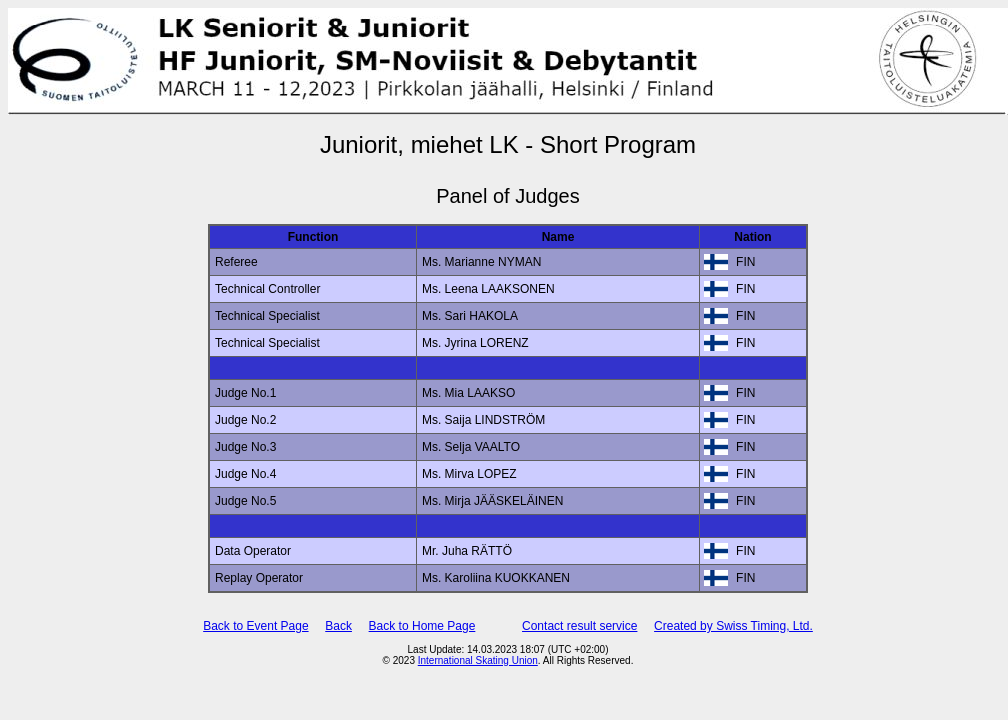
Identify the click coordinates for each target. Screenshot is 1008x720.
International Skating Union (478, 660)
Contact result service (579, 626)
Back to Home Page (422, 626)
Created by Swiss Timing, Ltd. (733, 626)
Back (338, 626)
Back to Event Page (255, 626)
